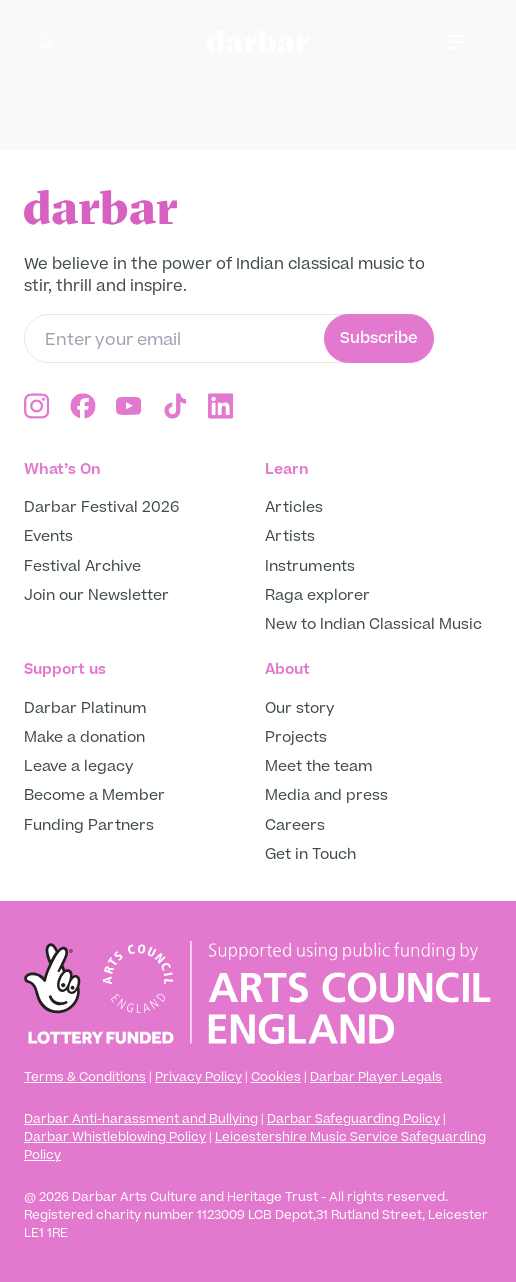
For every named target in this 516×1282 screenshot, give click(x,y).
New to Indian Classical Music (373, 624)
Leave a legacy (78, 766)
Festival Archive (82, 566)
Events (48, 536)
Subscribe (379, 338)
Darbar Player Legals (376, 1077)
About (287, 669)
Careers (295, 825)
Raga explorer (317, 595)
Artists (290, 536)
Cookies (276, 1077)
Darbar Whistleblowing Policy (115, 1137)
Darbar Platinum (85, 708)
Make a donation (86, 737)
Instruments (310, 566)
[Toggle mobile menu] (470, 42)
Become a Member (94, 795)
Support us (65, 669)
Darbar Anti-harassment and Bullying (141, 1119)
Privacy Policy (198, 1077)
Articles (294, 507)
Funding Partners (89, 825)
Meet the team (319, 766)
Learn (287, 469)
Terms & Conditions (85, 1077)
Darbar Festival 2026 (101, 507)
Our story (299, 708)
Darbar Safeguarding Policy (353, 1119)
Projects (296, 737)
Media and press (326, 795)
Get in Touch (310, 854)
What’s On (62, 469)
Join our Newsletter (96, 595)
